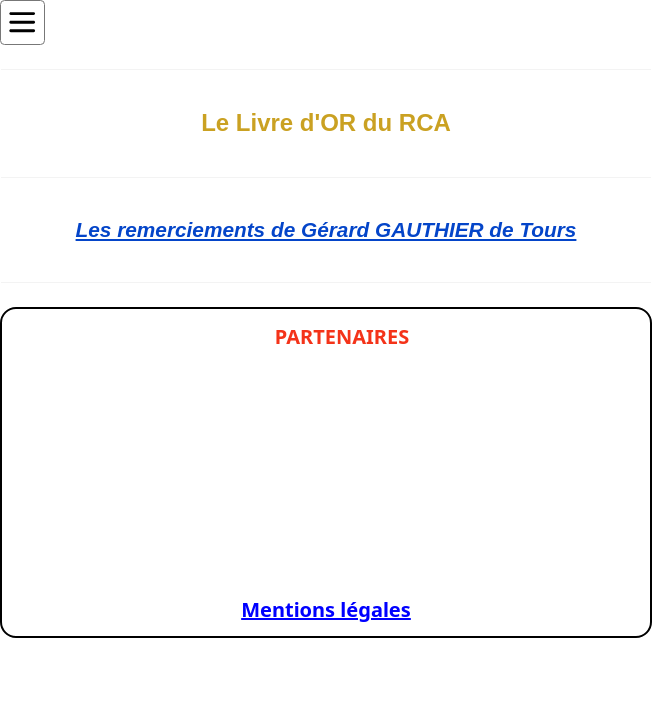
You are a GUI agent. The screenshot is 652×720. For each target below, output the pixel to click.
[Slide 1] (79, 556)
